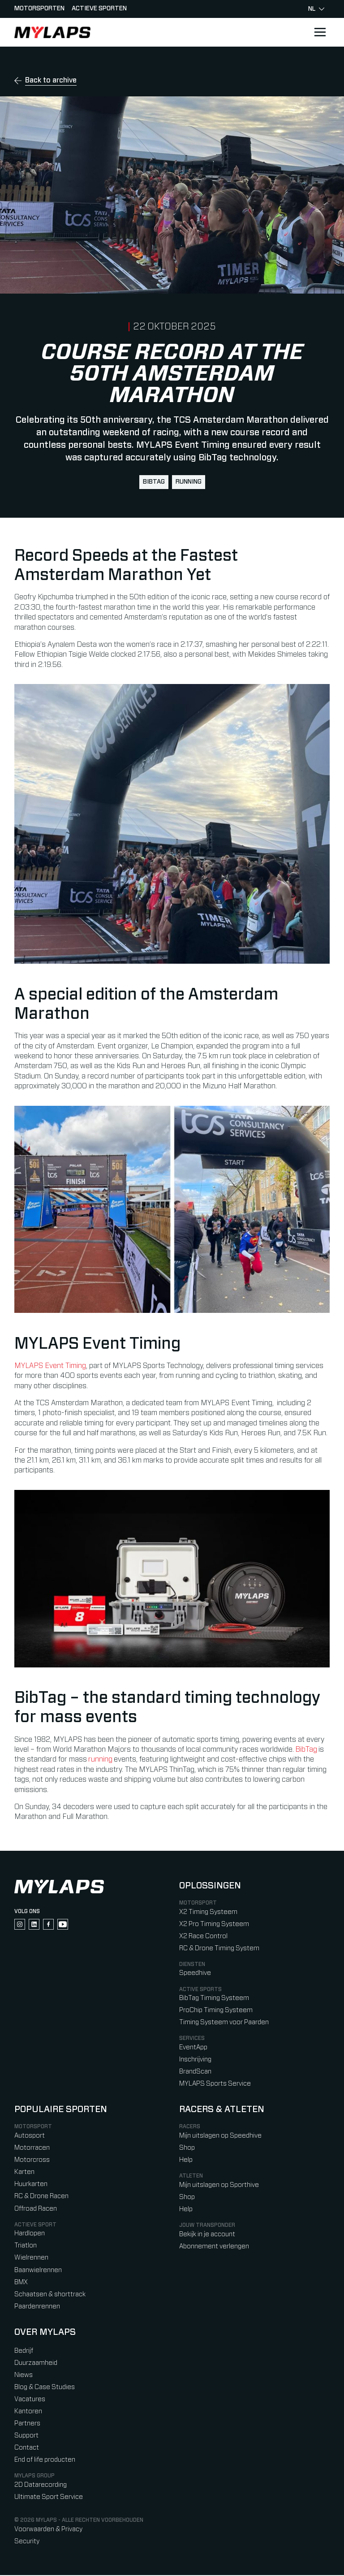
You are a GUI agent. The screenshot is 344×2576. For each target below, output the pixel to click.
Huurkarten (30, 2185)
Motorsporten (39, 8)
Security (26, 2542)
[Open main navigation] (320, 32)
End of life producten (44, 2460)
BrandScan (195, 2072)
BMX (21, 2282)
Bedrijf (23, 2351)
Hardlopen (29, 2234)
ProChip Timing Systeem (216, 2011)
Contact (26, 2448)
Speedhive (195, 1973)
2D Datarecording (40, 2485)
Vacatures (29, 2400)
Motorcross (32, 2160)
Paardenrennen (37, 2307)
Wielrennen (31, 2258)
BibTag (154, 482)
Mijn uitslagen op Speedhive (220, 2136)
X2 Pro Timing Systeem (214, 1924)
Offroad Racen (35, 2209)
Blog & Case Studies (44, 2388)
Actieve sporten (99, 8)
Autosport (29, 2136)
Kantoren (28, 2412)
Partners (27, 2424)
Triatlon (25, 2246)
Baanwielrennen (38, 2270)
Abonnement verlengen (214, 2247)
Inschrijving (195, 2060)
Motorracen (32, 2148)
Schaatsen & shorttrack (50, 2294)
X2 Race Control (203, 1936)
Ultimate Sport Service (48, 2497)
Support (26, 2436)
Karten (24, 2172)
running (189, 482)
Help (186, 2160)
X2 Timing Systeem (208, 1912)
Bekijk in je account (207, 2235)
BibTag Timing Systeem (214, 1999)
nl (316, 9)
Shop (187, 2148)
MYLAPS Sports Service (215, 2084)
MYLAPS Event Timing (50, 1366)
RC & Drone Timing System (219, 1949)
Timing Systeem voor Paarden (224, 2023)
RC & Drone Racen (41, 2197)
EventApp (193, 2048)
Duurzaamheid (35, 2363)
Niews (23, 2376)
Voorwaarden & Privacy (48, 2530)
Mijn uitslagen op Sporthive (219, 2185)
